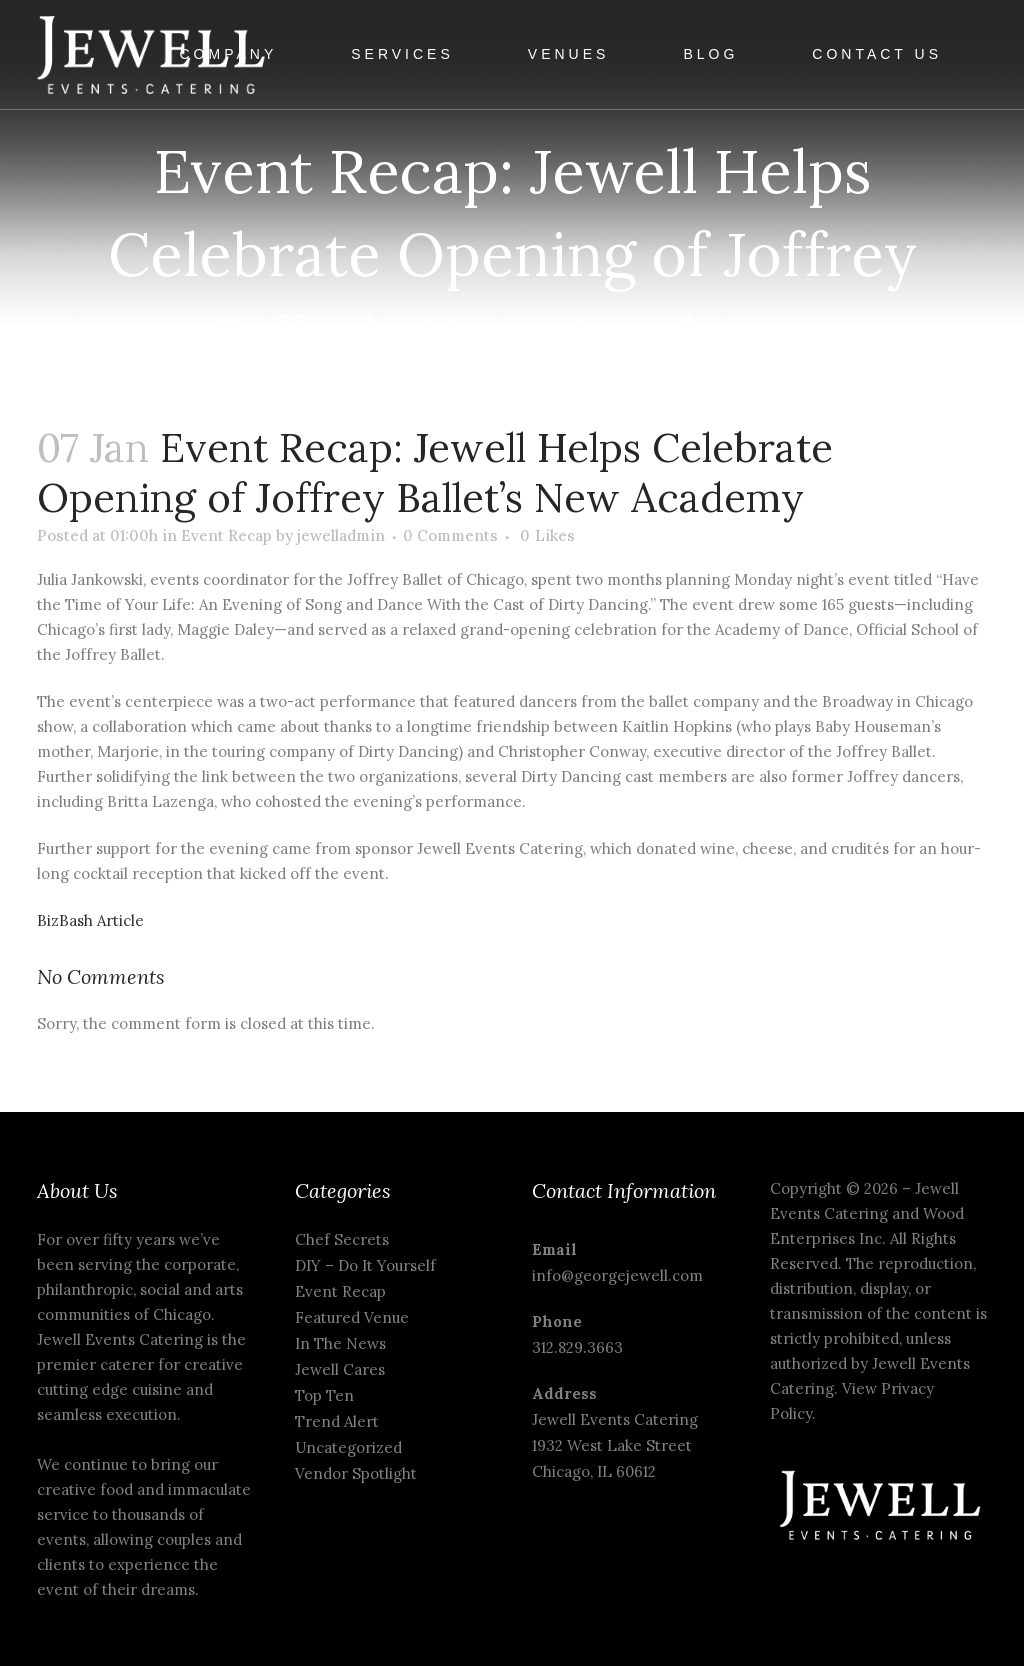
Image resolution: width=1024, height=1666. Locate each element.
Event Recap (226, 535)
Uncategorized (348, 1447)
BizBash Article (90, 920)
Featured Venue (352, 1317)
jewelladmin (341, 535)
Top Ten (324, 1395)
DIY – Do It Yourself (365, 1265)
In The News (340, 1343)
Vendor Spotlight (356, 1473)
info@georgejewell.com (617, 1275)
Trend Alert (337, 1421)
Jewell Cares (340, 1369)
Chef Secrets (342, 1239)
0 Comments (450, 535)
